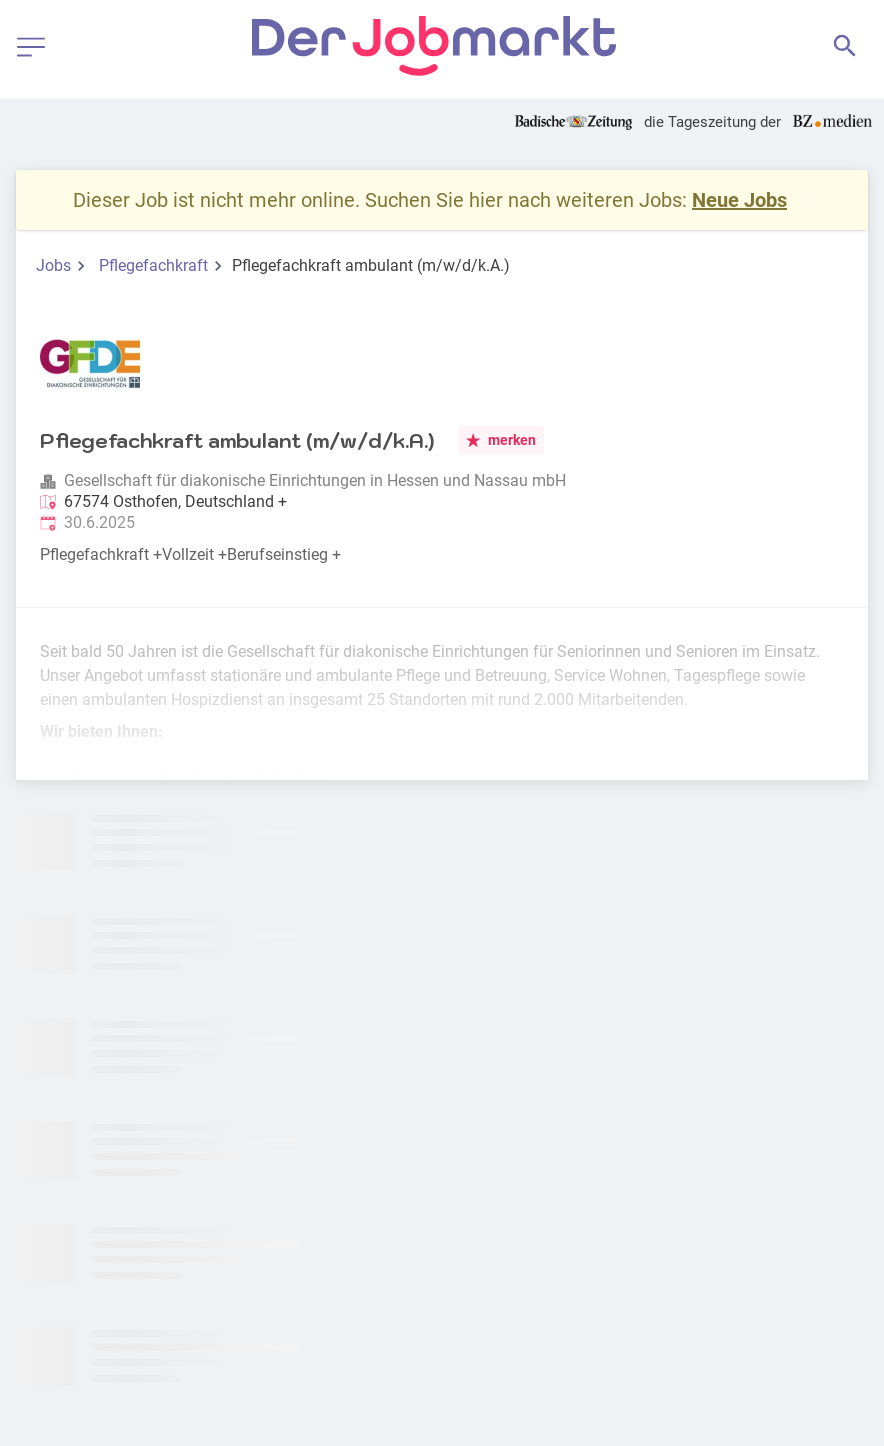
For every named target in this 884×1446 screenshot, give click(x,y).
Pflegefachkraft (153, 265)
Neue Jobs (739, 200)
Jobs (53, 265)
